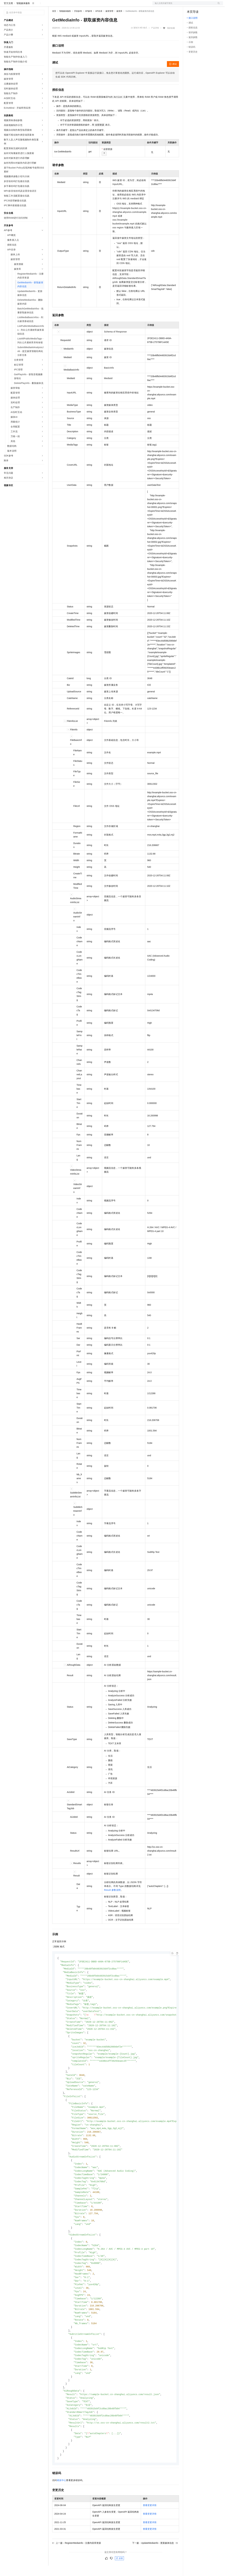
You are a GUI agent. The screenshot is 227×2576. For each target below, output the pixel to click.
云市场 (78, 5)
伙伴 (87, 5)
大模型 (33, 5)
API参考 (88, 21)
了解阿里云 (106, 5)
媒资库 (119, 21)
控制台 (198, 5)
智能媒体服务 (23, 13)
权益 (62, 5)
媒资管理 (109, 21)
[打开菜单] (5, 5)
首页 (54, 21)
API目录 (98, 21)
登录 (218, 5)
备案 (190, 5)
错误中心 (61, 2513)
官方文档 (8, 13)
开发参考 (78, 21)
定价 (69, 5)
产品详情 (155, 38)
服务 (95, 5)
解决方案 (51, 5)
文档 (184, 5)
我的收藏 (171, 38)
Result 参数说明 (112, 1900)
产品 (42, 5)
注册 (206, 5)
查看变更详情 (149, 2538)
